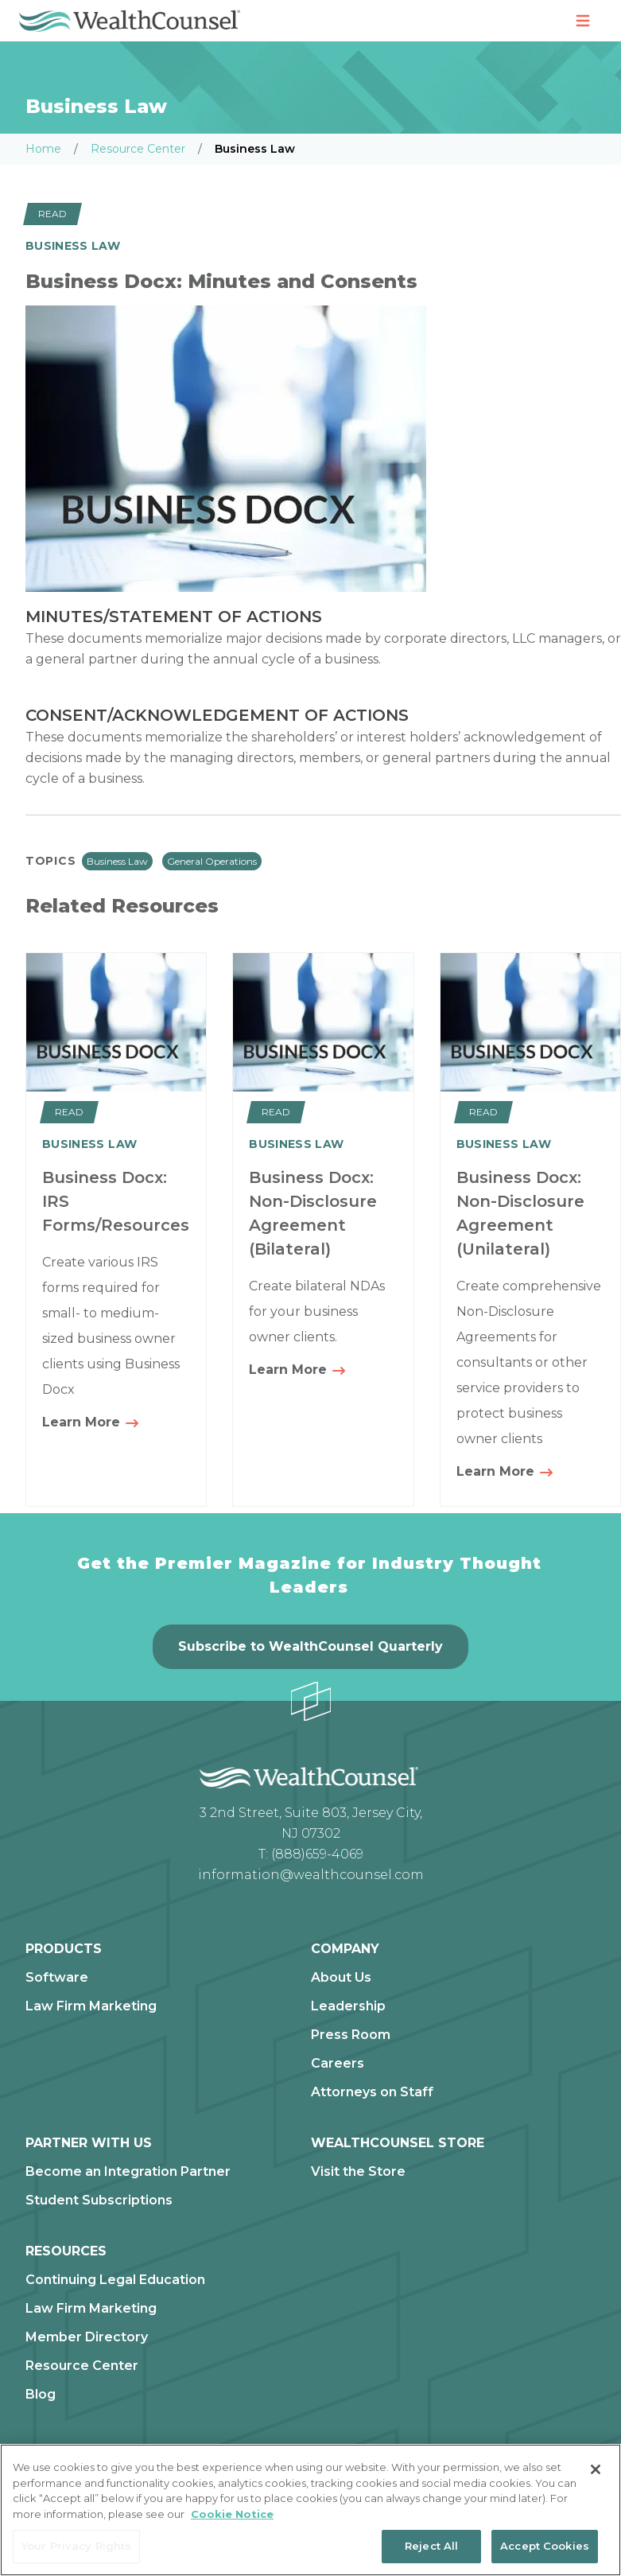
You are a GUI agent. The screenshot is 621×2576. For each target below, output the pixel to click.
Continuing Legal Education (115, 2280)
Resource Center (138, 148)
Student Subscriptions (99, 2200)
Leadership (348, 2006)
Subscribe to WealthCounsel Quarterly (310, 1646)
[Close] (595, 2469)
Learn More (91, 1422)
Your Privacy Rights (76, 2545)
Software (56, 1977)
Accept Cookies (544, 2545)
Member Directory (86, 2337)
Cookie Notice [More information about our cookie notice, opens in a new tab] (232, 2514)
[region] (310, 2510)
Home (43, 148)
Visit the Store (358, 2171)
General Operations (212, 861)
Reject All (431, 2545)
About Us (341, 1977)
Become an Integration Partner (128, 2171)
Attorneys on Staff (372, 2092)
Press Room (350, 2035)
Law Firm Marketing (91, 2006)
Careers (337, 2063)
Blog (40, 2394)
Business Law (117, 861)
